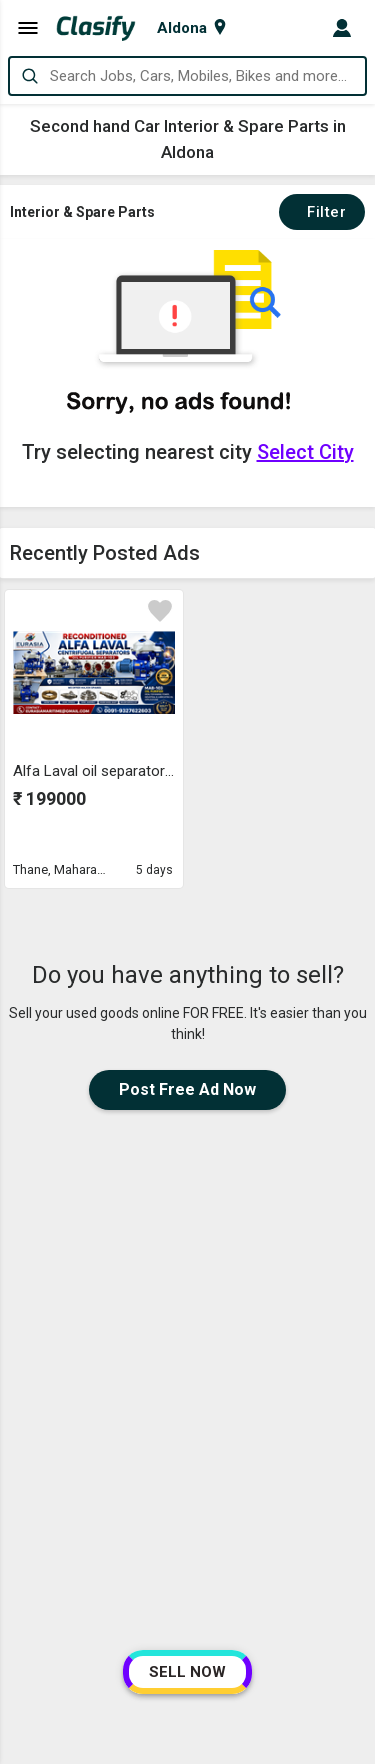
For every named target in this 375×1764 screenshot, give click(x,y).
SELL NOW (187, 1672)
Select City (305, 452)
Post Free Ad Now (187, 1089)
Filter (322, 212)
